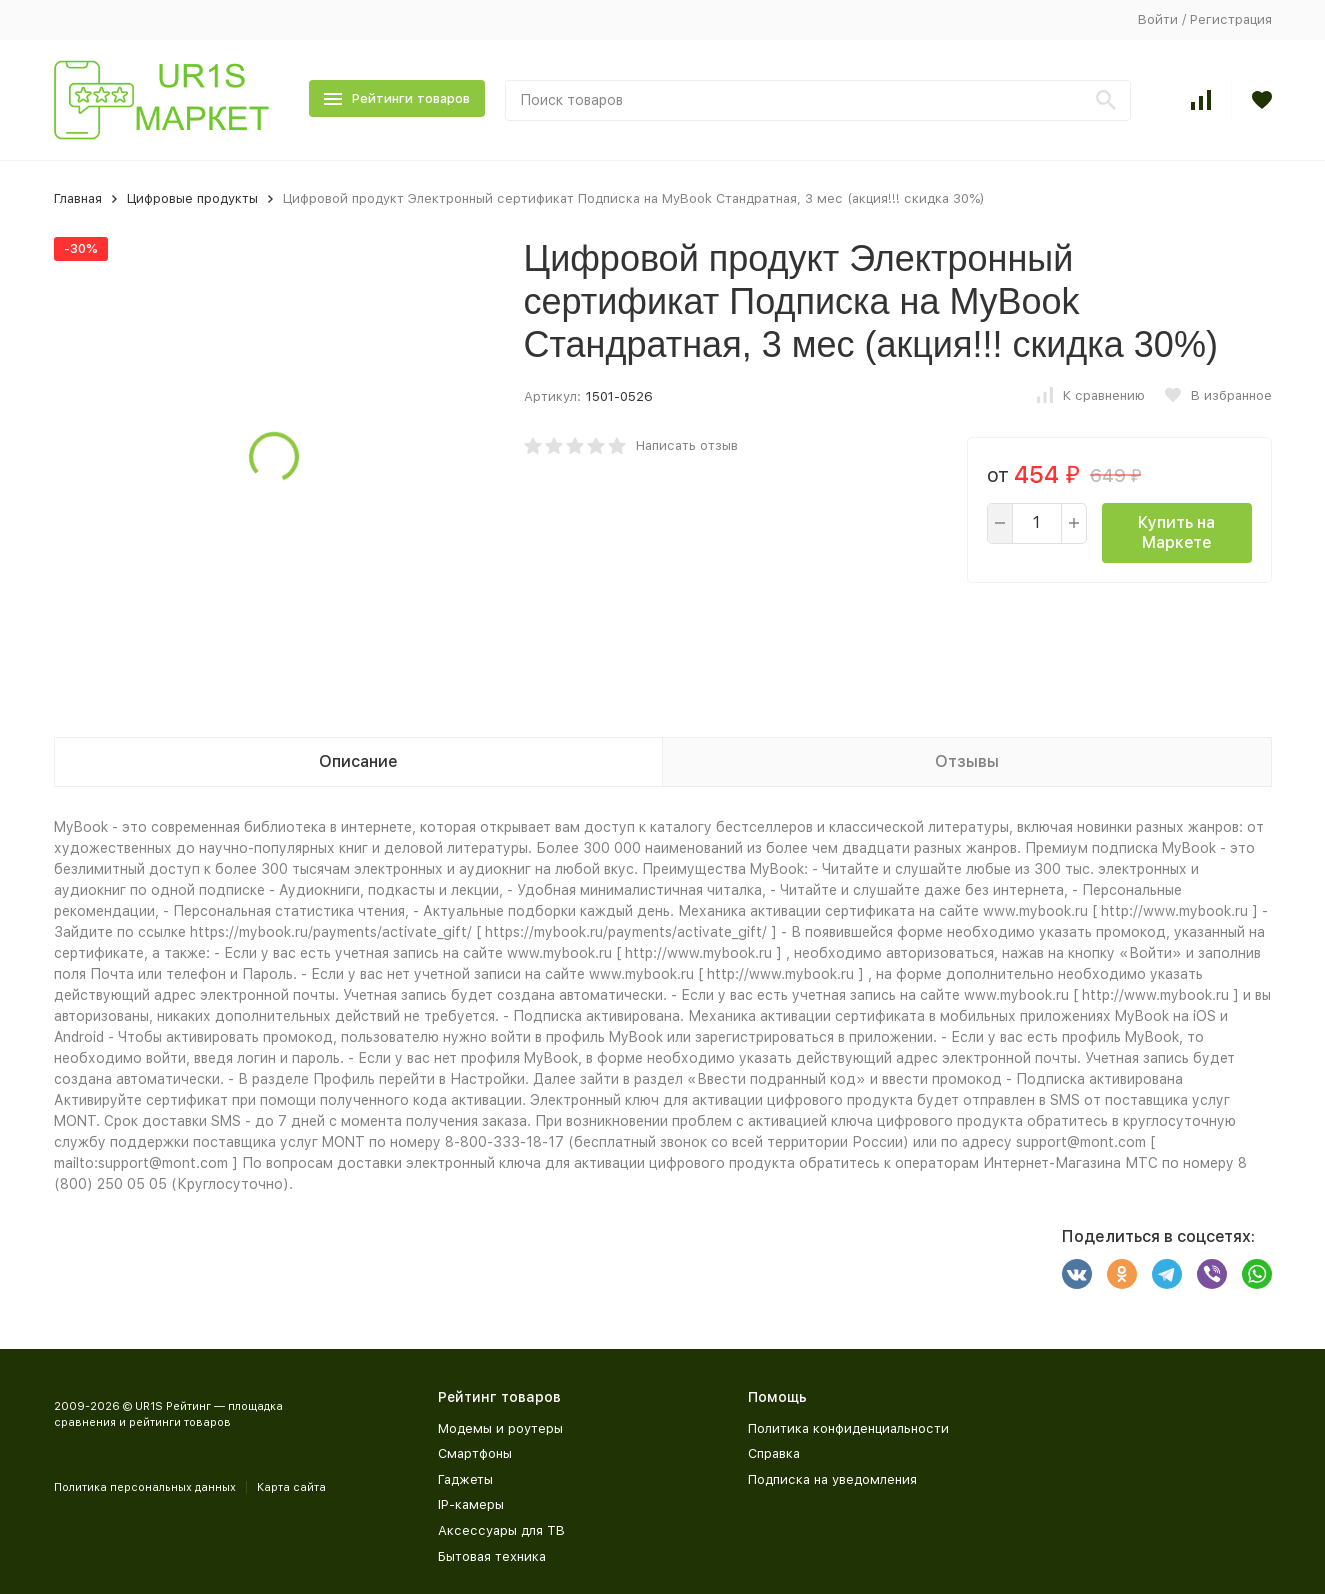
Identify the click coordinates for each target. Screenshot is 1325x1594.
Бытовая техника (492, 1556)
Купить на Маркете (1176, 532)
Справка (774, 1453)
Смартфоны (475, 1453)
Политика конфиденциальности (848, 1428)
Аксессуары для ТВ (501, 1530)
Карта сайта (291, 1487)
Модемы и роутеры (500, 1428)
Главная (78, 198)
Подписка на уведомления (832, 1479)
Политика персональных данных (145, 1487)
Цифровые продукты (192, 198)
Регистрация (1231, 19)
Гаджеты (465, 1479)
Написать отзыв (687, 445)
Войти (1158, 19)
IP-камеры (471, 1504)
